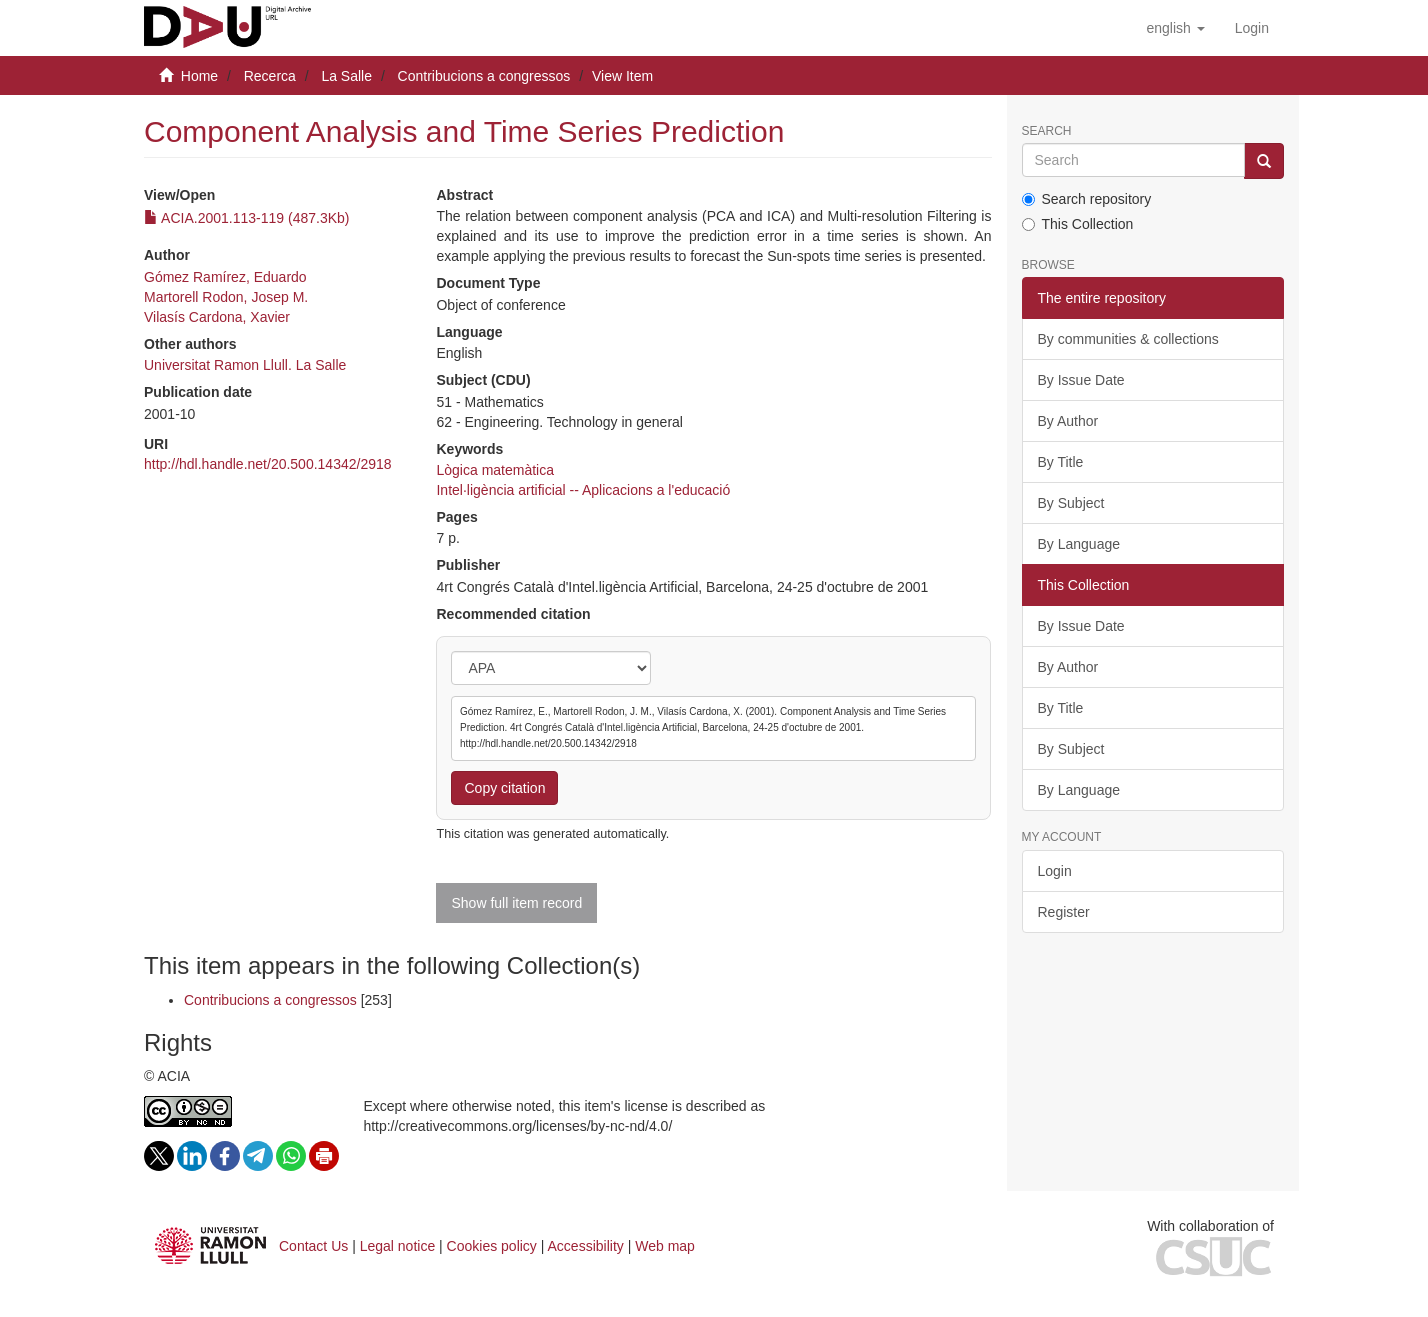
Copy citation (504, 788)
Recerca (270, 76)
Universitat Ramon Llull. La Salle (245, 365)
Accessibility (586, 1246)
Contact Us (313, 1246)
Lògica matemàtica (495, 470)
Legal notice (398, 1246)
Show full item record (516, 903)
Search (1047, 131)
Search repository (1087, 199)
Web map (665, 1246)
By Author (1068, 421)
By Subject (1071, 503)
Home (199, 76)
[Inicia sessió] (1252, 28)
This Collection (1078, 224)
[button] (1175, 28)
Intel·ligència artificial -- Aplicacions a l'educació (583, 490)
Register (1064, 912)
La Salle (346, 76)
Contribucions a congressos (484, 76)
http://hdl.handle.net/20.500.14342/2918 (268, 464)
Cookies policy (492, 1246)
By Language (1079, 544)
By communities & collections (1128, 339)
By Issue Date (1081, 380)
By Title (1061, 462)
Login (1055, 871)
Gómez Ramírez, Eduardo (225, 277)
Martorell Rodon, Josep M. (226, 297)
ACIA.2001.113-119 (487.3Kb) (246, 218)
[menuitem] (1252, 28)
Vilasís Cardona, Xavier (217, 317)
